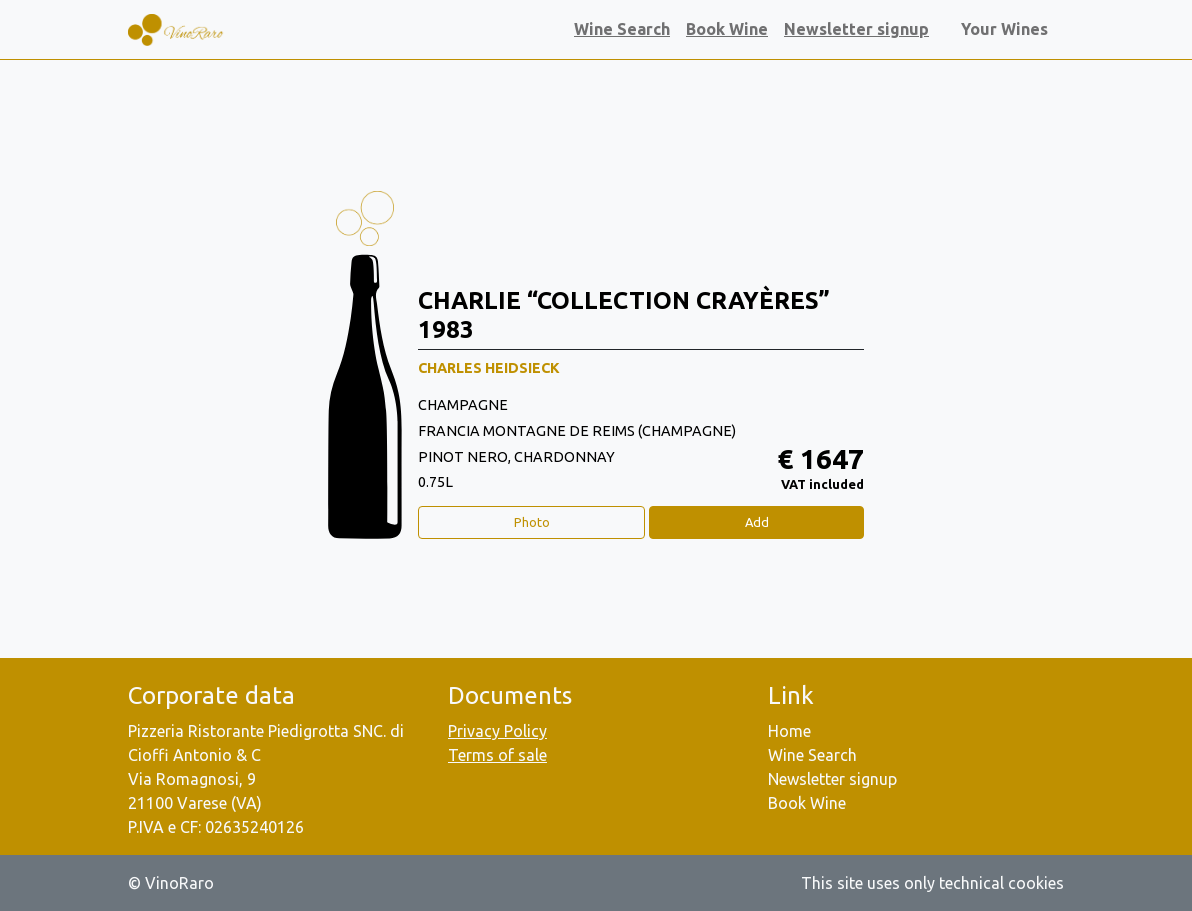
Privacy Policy (497, 731)
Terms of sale (497, 755)
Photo (532, 522)
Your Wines (1008, 29)
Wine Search (622, 29)
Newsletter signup (856, 29)
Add (757, 522)
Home (789, 731)
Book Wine (727, 29)
